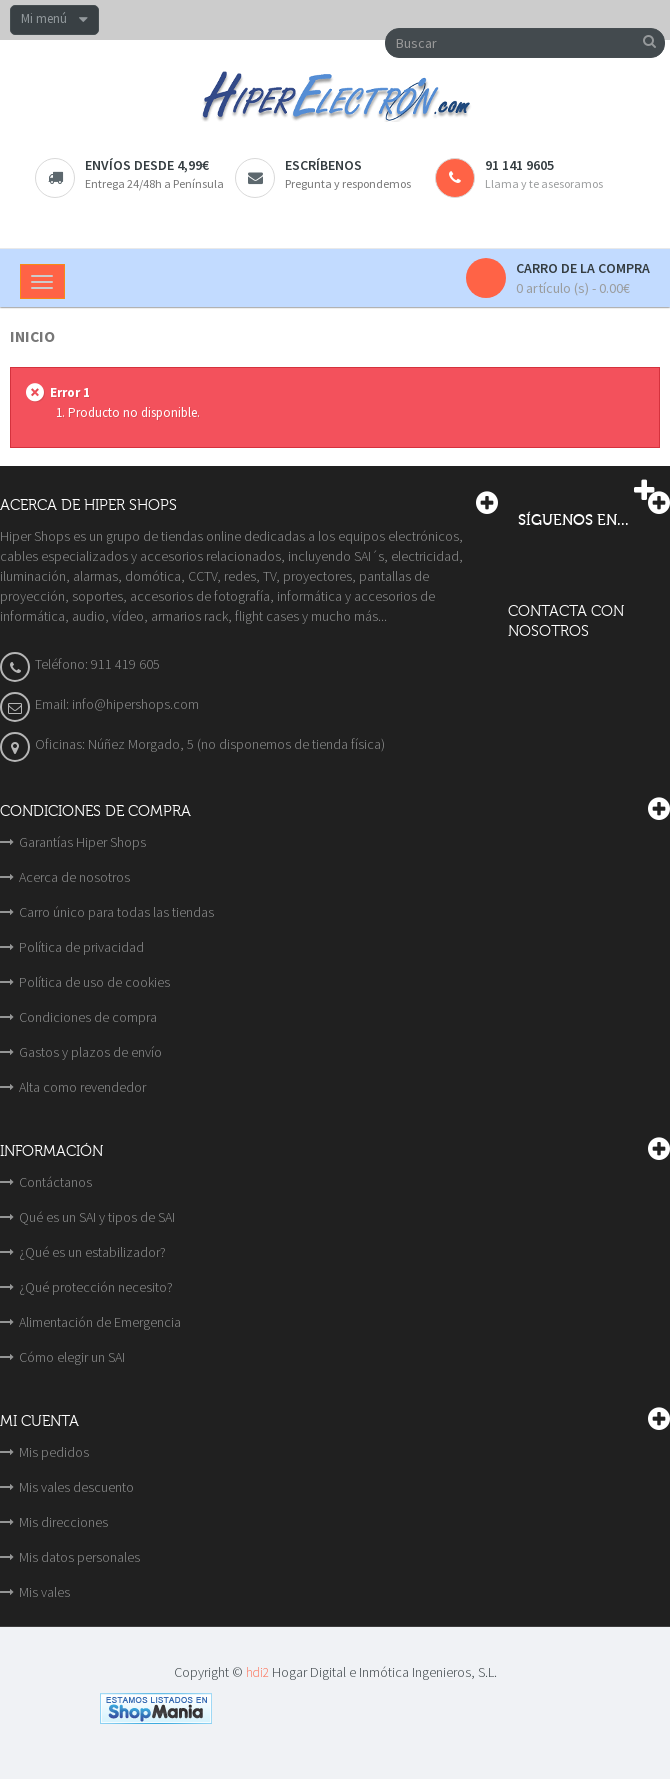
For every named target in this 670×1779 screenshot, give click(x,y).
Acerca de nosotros (74, 877)
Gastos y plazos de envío (90, 1052)
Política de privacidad (81, 947)
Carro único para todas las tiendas (116, 912)
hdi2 (257, 1672)
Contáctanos (55, 1182)
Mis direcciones (63, 1522)
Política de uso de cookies (94, 982)
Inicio (32, 336)
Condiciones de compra (88, 1017)
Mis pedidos (54, 1452)
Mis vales (44, 1592)
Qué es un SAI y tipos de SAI (97, 1217)
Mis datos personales (79, 1557)
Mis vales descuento (76, 1487)
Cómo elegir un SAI (72, 1357)
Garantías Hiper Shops (82, 842)
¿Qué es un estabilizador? (92, 1252)
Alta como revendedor (82, 1087)
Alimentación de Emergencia (100, 1322)
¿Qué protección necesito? (96, 1287)
